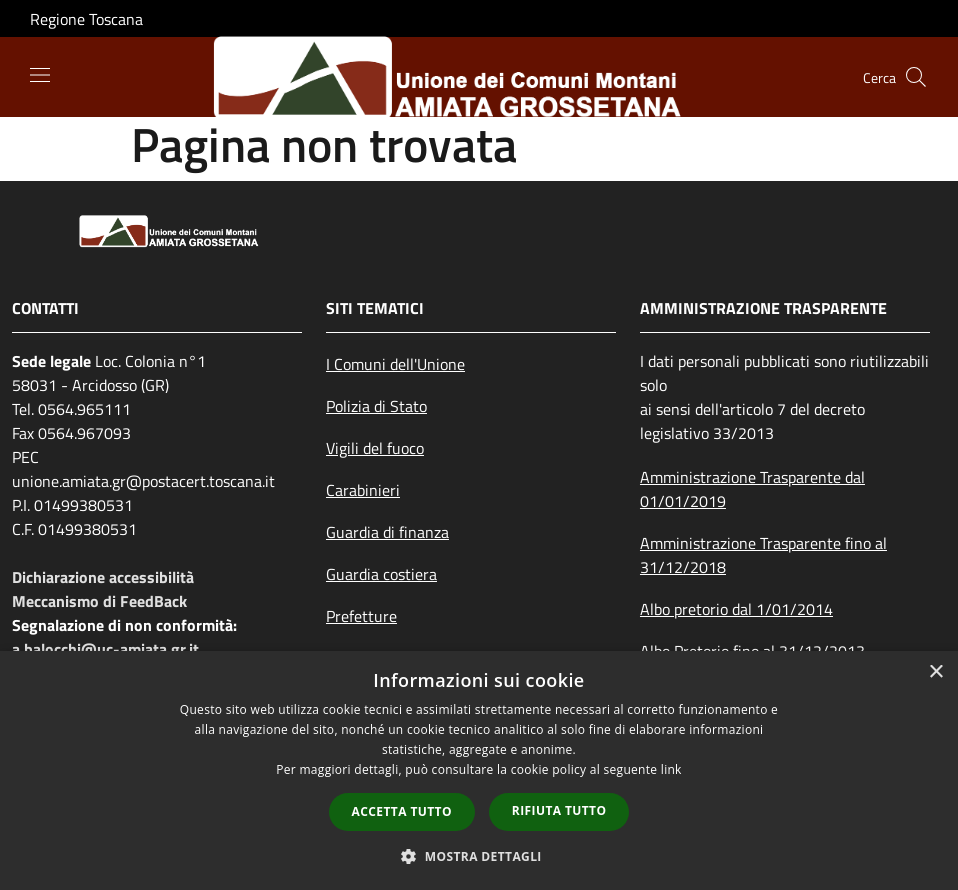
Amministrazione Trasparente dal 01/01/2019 (752, 489)
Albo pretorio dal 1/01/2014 (736, 609)
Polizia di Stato (376, 406)
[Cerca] (916, 77)
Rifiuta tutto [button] (559, 810)
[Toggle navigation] (40, 75)
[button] (479, 856)
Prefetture (361, 616)
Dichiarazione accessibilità (103, 577)
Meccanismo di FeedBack (99, 601)
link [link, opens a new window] (671, 769)
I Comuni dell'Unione (395, 364)
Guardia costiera (381, 574)
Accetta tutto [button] (402, 811)
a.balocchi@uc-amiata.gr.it (105, 649)
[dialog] (479, 770)
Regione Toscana (86, 19)
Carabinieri (363, 490)
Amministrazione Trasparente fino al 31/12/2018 (763, 555)
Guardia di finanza (387, 532)
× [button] (935, 672)
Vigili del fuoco (375, 448)
